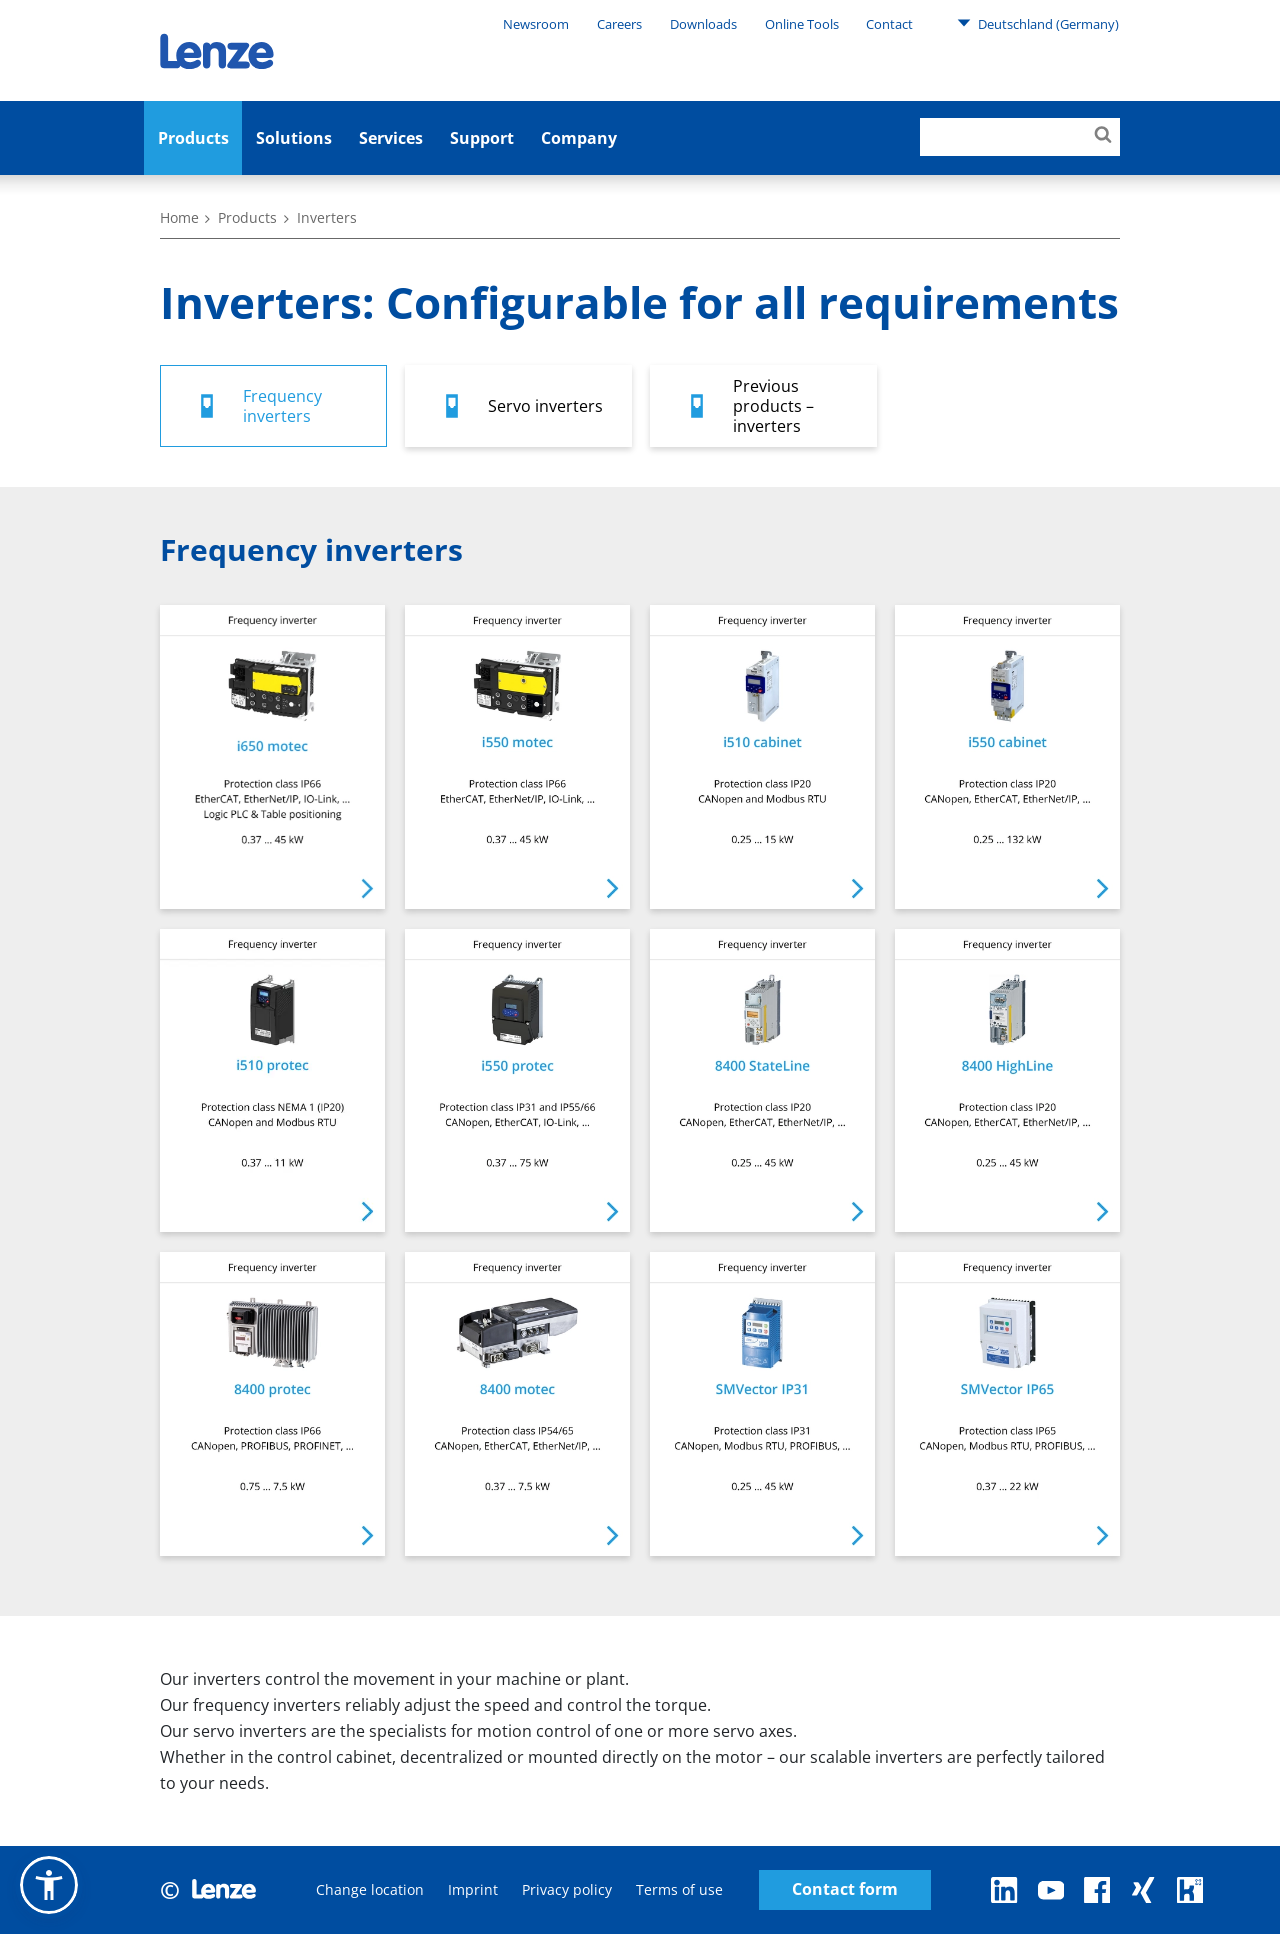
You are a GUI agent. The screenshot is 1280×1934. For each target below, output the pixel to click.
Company (579, 138)
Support (482, 138)
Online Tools (802, 24)
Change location (370, 1889)
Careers (619, 24)
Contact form (845, 1889)
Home (179, 217)
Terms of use (679, 1889)
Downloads (703, 24)
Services (391, 138)
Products (193, 138)
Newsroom (536, 24)
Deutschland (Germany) (1038, 23)
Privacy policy (567, 1889)
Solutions (294, 138)
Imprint (473, 1889)
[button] (49, 1885)
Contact (889, 24)
